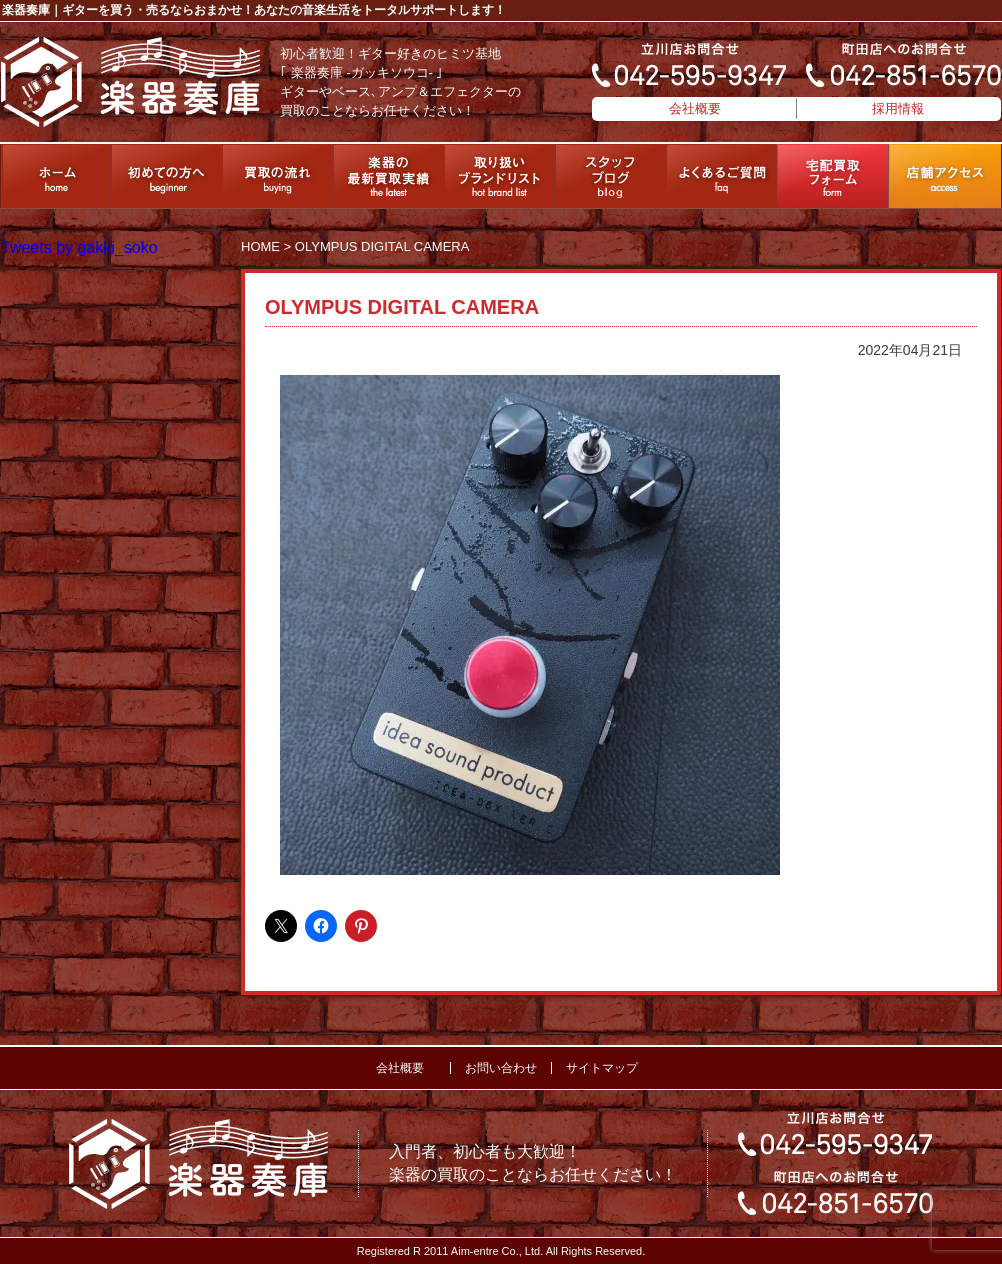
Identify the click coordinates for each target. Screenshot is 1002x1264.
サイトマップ (602, 1068)
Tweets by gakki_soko (79, 247)
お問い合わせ (501, 1068)
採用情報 (898, 108)
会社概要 (695, 108)
